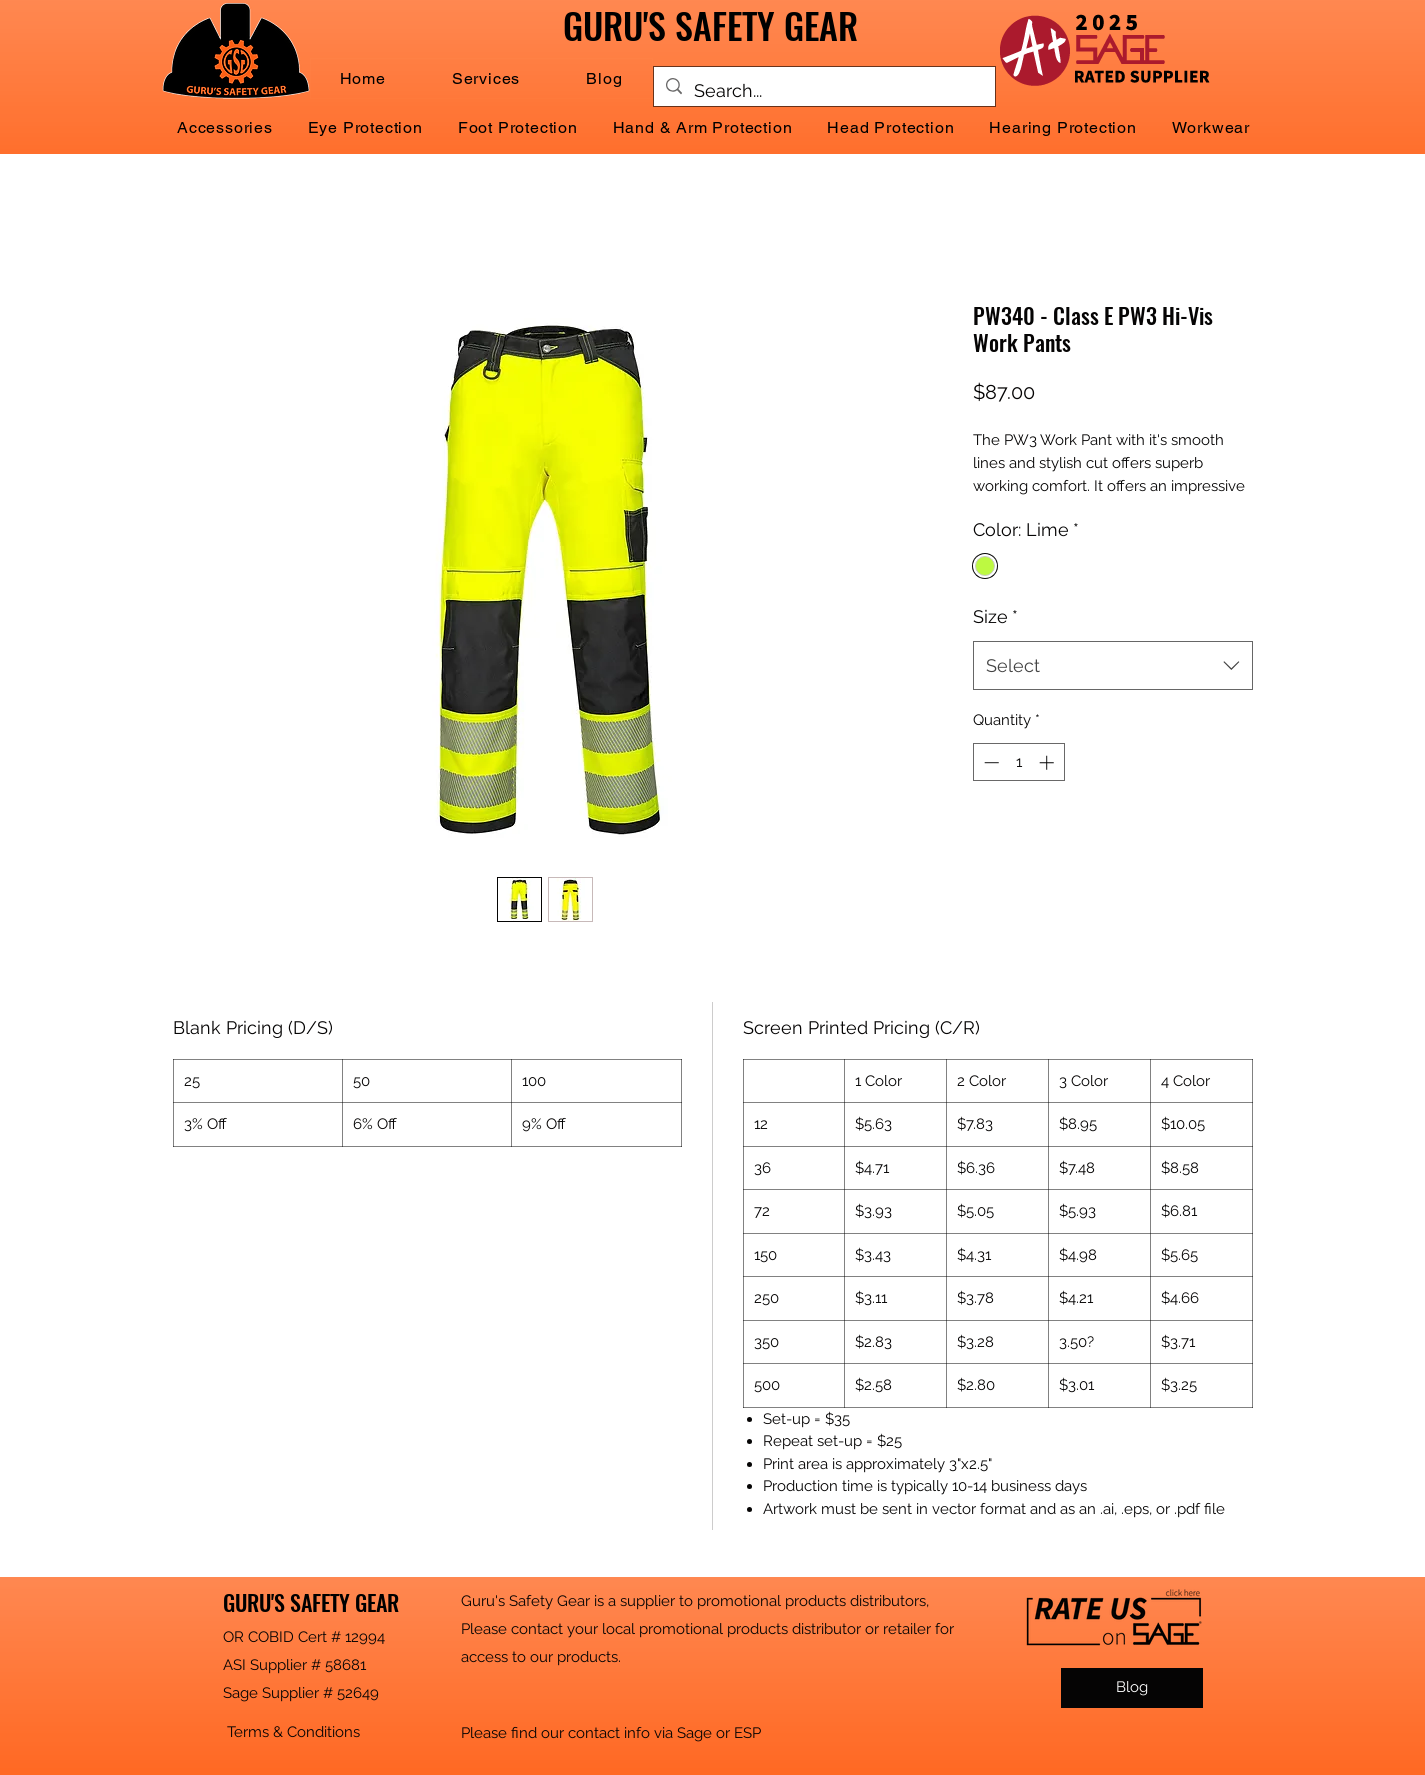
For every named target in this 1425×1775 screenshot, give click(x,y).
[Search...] (823, 91)
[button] (486, 78)
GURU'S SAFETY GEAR (311, 1602)
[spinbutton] (1018, 762)
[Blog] (1132, 1688)
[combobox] (1113, 666)
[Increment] (1048, 762)
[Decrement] (989, 762)
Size (995, 616)
